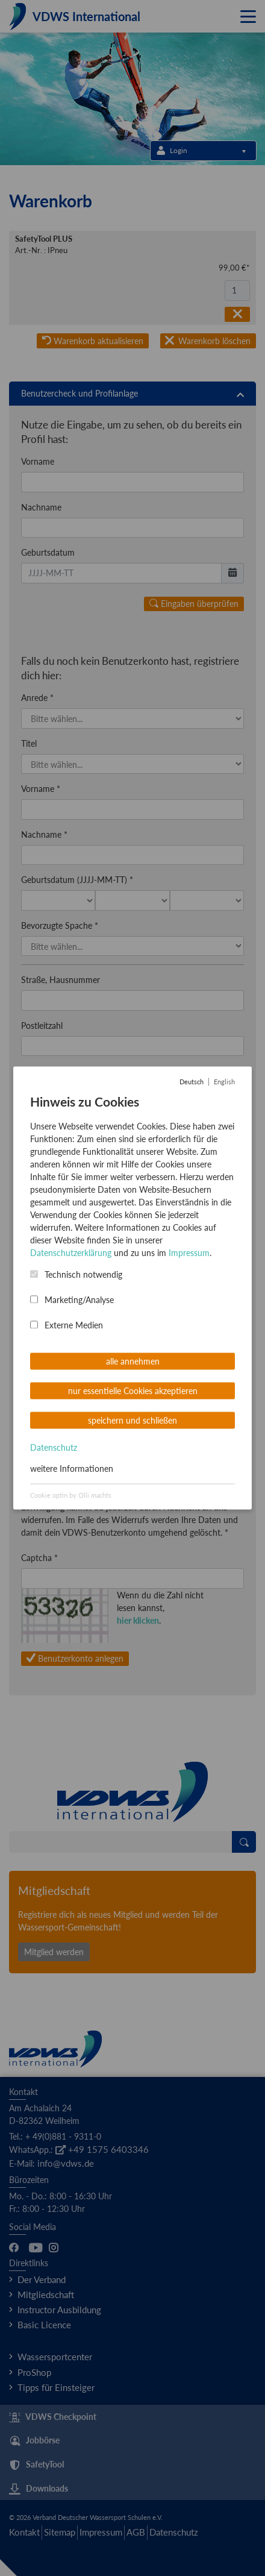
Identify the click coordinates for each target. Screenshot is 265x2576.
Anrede (37, 698)
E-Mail (36, 1207)
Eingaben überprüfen (193, 603)
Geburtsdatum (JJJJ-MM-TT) (77, 880)
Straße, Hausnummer (60, 980)
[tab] (132, 394)
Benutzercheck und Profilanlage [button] (132, 394)
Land (30, 1116)
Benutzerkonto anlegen (74, 1658)
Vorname (37, 461)
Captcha (39, 1558)
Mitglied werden (54, 1952)
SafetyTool (36, 2465)
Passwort (41, 1344)
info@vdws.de (65, 2163)
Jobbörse (34, 2441)
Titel (29, 743)
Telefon (34, 1253)
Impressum (101, 2532)
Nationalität (46, 1162)
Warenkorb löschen (208, 341)
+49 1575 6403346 (102, 2149)
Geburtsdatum (48, 552)
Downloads (38, 2489)
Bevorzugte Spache (59, 925)
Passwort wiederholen (64, 1389)
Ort (27, 1071)
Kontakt (24, 2532)
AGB (135, 2532)
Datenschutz (173, 2532)
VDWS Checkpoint (52, 2417)
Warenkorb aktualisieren (92, 341)
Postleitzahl (42, 1025)
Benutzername (51, 1298)
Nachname (41, 507)
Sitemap (59, 2532)
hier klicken (138, 1620)
